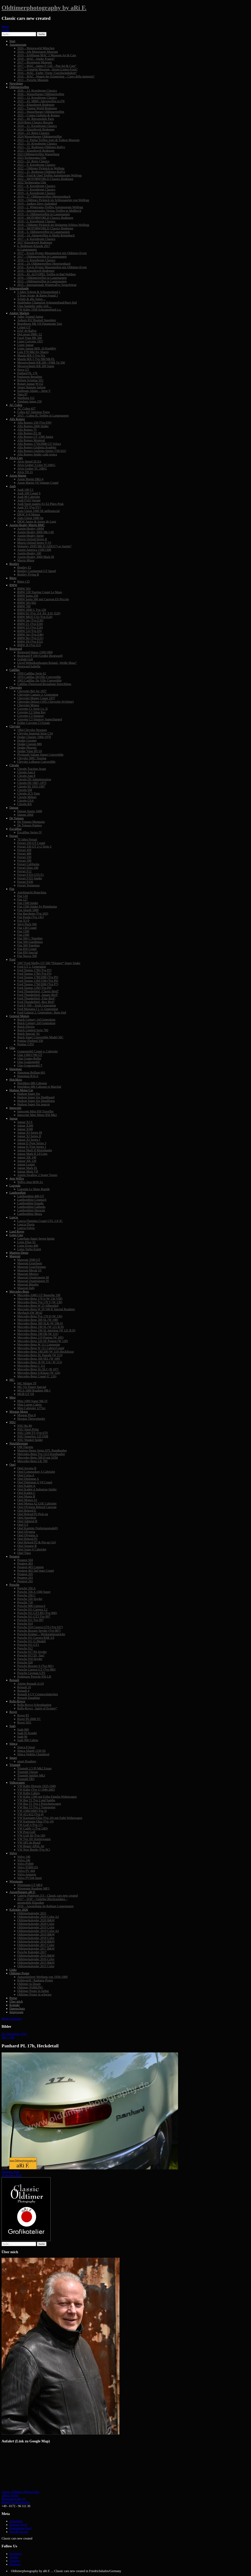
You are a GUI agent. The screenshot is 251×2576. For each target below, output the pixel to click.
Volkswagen (17, 1782)
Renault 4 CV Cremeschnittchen (37, 1694)
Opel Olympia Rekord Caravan (36, 1507)
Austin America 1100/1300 (34, 549)
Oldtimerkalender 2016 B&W (36, 1955)
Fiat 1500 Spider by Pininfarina (37, 906)
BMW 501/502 (26, 602)
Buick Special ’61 (28, 1033)
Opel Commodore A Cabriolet (36, 1471)
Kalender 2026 (18, 1909)
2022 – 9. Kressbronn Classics (36, 164)
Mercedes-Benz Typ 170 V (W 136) (39, 1302)
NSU (12, 1422)
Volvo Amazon (26, 1874)
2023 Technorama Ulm (31, 157)
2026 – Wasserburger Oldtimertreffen (40, 94)
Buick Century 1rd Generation (36, 1019)
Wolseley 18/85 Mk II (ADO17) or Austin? (44, 546)
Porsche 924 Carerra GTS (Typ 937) (40, 1627)
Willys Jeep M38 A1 (30, 1182)
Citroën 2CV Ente (28, 793)
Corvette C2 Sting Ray (31, 712)
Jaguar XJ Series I (28, 1139)
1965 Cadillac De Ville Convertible (39, 680)
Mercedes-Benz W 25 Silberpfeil (37, 1305)
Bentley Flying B (28, 574)
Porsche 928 (25, 1662)
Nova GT (23, 369)
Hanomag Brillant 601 (31, 1072)
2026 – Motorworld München (36, 48)
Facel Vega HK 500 (29, 337)
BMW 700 (24, 606)
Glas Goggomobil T (29, 1065)
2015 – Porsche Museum (32, 80)
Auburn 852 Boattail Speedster (36, 320)
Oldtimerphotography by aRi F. (44, 7)
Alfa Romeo (17, 419)
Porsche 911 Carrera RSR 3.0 (35, 1637)
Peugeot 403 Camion (30, 1567)
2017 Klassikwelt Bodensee (34, 242)
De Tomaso (16, 818)
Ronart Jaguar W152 (30, 383)
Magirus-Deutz (18, 1252)
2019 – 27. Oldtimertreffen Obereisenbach (43, 196)
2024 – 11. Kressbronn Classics (37, 126)
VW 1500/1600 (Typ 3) (32, 1810)
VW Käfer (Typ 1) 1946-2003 (36, 1789)
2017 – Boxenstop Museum (34, 62)
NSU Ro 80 (24, 1425)
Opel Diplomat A (28, 1478)
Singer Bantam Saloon (31, 387)
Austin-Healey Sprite (30, 535)
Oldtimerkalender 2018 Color (35, 1938)
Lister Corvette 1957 (30, 341)
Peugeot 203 (25, 1577)
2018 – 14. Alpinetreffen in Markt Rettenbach (46, 235)
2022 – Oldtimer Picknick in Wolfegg (41, 168)
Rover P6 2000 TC (29, 1719)
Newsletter (16, 83)
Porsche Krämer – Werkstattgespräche (41, 1634)
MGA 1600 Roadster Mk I (33, 1390)
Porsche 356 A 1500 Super (34, 1591)
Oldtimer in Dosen (29, 1984)
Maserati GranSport (29, 1263)
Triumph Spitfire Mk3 (31, 1775)
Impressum (16, 2012)
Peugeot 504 (25, 1560)
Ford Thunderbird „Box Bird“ (36, 1002)
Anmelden (16, 2521)
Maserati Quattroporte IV (33, 1281)
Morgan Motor (18, 1411)
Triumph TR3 (26, 1779)
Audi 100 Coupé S (29, 493)
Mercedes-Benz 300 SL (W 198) (37, 1319)
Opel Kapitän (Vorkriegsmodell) (37, 1528)
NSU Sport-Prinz (28, 1429)
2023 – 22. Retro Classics (33, 161)
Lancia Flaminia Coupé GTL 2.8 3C (40, 1221)
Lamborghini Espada (30, 1203)
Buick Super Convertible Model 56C (40, 1037)
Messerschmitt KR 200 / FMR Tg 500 (41, 362)
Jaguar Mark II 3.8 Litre (32, 1153)
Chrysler (14, 726)
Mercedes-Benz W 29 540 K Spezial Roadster (46, 1309)
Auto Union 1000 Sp (30, 518)
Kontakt (14, 2005)
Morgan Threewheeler (31, 1418)
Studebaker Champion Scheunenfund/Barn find (47, 302)
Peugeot (14, 1556)
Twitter (13, 2557)
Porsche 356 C (26, 1595)
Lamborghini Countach (31, 1199)
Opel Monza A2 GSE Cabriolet (36, 1503)
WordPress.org (18, 2531)
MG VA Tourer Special (31, 1387)
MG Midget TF (26, 1383)
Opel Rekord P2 (27, 1538)
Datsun (13, 807)
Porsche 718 (25, 1602)
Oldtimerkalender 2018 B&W (36, 1941)
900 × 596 (8, 2037)
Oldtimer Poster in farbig (33, 1991)
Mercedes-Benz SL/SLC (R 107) (37, 1369)
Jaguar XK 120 (26, 1161)
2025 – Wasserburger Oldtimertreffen (40, 111)
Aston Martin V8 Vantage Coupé (37, 482)
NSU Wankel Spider (30, 1440)
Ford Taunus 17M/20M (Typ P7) (37, 984)
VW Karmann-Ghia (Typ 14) (35, 1821)
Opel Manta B (26, 1496)
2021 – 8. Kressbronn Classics (36, 186)
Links (12, 1969)
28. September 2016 (14, 2034)
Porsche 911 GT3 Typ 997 (33, 1616)
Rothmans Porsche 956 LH (34, 1676)
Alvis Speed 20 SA (29, 461)
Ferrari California (28, 864)
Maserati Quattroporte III (33, 1277)
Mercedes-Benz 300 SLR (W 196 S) (40, 1323)
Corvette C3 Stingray (30, 715)
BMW (13, 585)
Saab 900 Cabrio (27, 1740)
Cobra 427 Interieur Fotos (33, 412)
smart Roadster (26, 1761)
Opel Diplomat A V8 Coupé (34, 1482)
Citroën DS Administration (34, 779)
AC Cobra (15, 405)
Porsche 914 (25, 1623)
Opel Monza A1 (27, 1500)
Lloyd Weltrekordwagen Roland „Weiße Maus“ (47, 662)
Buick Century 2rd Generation (36, 1023)
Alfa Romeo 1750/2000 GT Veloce (39, 443)
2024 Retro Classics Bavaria (35, 122)
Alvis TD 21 (25, 472)
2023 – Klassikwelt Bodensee (36, 150)
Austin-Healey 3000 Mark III (35, 556)
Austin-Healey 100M (30, 528)
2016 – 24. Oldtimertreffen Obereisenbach (43, 263)
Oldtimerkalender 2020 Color (35, 1923)
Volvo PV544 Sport (29, 1878)
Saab (12, 1726)
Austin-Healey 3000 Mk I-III (35, 532)
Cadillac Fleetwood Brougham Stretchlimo (44, 684)
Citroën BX (24, 804)
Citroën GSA (25, 800)
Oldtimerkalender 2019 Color (35, 1927)
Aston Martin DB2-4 (30, 479)
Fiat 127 (22, 899)
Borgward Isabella (28, 666)
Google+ (14, 2560)
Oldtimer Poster (19, 1973)
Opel (12, 1464)
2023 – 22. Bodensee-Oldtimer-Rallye (41, 147)
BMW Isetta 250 (27, 595)
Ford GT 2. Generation (31, 966)
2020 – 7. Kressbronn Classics (36, 189)
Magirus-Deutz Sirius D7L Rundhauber (42, 1450)
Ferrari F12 (24, 871)
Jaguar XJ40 (25, 1129)
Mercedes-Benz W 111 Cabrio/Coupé (40, 1348)
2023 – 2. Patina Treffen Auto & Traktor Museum (48, 140)
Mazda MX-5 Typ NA (31, 355)
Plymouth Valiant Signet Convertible (40, 754)
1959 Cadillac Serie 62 (31, 673)
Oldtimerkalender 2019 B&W (36, 1934)
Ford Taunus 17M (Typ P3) (34, 973)
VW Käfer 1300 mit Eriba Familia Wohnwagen (47, 1796)
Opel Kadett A (26, 1485)
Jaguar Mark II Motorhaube (34, 1150)
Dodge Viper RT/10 (29, 751)
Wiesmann (16, 1881)
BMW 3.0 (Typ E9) (29, 631)
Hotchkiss (15, 1079)
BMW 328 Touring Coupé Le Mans (39, 592)
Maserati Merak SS (29, 1270)
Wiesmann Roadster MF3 (33, 1888)
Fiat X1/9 (23, 920)
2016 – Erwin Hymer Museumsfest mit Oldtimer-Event (52, 267)
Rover (13, 1712)
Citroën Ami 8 (26, 775)
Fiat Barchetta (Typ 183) (32, 913)
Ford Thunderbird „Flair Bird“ (36, 998)
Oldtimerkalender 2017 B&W (36, 1948)
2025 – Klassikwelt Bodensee (36, 104)
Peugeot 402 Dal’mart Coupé (35, 1570)
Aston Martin (17, 475)
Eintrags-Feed (18, 2524)
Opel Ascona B (26, 1468)
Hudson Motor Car (21, 1090)
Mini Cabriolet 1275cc (31, 1408)
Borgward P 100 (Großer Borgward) (40, 655)
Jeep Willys (16, 1178)
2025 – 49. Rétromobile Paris (35, 118)
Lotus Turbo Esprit (29, 1249)
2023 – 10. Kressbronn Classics (37, 143)
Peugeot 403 (25, 1563)
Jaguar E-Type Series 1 (31, 1146)
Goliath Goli (25, 659)
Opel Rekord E (26, 1510)
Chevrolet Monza (28, 705)
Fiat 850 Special (27, 952)
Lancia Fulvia (26, 1228)
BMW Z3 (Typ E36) (30, 627)
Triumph (14, 1765)
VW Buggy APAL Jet (30, 1846)
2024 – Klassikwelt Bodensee (36, 129)
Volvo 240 (23, 1860)
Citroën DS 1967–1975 (31, 783)
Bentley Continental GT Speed (36, 571)
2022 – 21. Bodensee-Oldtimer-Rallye (41, 171)
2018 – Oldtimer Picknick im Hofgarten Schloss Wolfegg (53, 224)
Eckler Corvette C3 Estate (33, 723)
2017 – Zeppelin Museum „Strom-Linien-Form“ (47, 69)
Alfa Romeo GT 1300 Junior (35, 436)
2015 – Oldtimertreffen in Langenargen (42, 281)
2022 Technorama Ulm (31, 182)
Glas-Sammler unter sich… (34, 306)
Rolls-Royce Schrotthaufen (34, 1704)
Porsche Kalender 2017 (31, 1952)
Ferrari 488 (24, 853)
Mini (12, 1397)
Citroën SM (24, 790)
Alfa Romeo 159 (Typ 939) (34, 422)
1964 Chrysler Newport (32, 730)
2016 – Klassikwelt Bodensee (36, 270)
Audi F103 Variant (29, 500)
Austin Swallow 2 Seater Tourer (37, 1175)
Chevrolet (15, 687)
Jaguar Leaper (26, 1164)
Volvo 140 (23, 1856)
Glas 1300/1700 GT (29, 1055)
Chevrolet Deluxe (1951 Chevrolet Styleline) (45, 701)
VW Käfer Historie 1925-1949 (36, 1786)
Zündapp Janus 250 (29, 401)
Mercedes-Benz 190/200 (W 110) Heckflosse (45, 1351)
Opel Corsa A (25, 1475)
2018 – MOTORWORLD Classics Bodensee (45, 228)
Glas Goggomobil (28, 1062)
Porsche (14, 1584)
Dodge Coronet (26, 740)
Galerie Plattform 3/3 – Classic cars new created (47, 1895)
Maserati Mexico (28, 1274)
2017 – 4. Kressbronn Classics (36, 239)
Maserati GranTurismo (31, 1266)
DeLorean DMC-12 (29, 334)
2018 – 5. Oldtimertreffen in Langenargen (43, 232)
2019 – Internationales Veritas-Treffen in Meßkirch (49, 210)
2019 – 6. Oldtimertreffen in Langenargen (43, 214)
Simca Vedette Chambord (33, 1754)
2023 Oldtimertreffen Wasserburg (38, 154)
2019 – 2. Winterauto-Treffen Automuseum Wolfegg (50, 207)
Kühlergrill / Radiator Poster (35, 1980)
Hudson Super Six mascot (33, 1104)
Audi (12, 486)
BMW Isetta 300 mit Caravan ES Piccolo (43, 599)
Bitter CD (23, 581)
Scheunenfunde (19, 288)
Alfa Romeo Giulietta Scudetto (36, 447)
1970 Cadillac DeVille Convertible (39, 677)
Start (12, 41)
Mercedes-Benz (19, 1291)
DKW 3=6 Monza (28, 514)
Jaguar (13, 1118)
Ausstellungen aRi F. (22, 1892)
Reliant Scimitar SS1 (30, 380)
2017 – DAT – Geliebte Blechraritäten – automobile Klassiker (42, 1900)
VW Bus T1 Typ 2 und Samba (36, 1800)
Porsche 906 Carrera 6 (31, 1606)
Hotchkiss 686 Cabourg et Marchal (39, 1086)
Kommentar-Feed (20, 2528)
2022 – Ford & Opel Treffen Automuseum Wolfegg (49, 175)
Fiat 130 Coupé (27, 927)
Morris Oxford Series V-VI (34, 542)
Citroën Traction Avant (31, 768)
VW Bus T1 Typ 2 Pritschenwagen (39, 1803)
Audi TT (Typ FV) (29, 507)
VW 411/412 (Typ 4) (30, 1814)
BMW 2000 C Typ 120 (31, 609)
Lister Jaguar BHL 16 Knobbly (36, 348)
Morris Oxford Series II (32, 539)
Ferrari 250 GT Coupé (31, 843)
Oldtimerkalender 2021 (31, 1913)
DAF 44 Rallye (26, 330)
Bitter (12, 578)
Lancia (13, 1217)
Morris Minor (26, 560)
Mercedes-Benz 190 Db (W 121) (37, 1334)
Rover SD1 (24, 1722)
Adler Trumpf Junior (30, 316)
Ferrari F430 (25, 881)
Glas (12, 1047)
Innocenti (15, 1108)
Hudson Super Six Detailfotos (36, 1100)
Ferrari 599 (24, 860)
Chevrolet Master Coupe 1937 (36, 698)
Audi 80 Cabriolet (28, 496)
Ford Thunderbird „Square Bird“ (37, 994)
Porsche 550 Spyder (29, 1599)
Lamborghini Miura (29, 1213)
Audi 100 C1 (25, 489)
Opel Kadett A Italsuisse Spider (37, 1489)
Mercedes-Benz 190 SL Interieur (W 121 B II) (46, 1330)
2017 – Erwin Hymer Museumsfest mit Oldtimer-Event (52, 253)
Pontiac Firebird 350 (30, 1040)
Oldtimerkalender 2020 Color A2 (38, 1916)
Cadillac (14, 670)
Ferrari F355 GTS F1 (30, 874)
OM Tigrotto (25, 1447)
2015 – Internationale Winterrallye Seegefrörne (46, 285)
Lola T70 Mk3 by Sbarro (33, 352)
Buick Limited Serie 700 (32, 1030)
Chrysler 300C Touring (31, 758)
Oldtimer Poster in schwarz (34, 1994)
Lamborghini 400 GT (30, 1196)
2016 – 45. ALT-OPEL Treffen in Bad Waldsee (46, 274)
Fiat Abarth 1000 (27, 910)
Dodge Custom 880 (29, 744)
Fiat (11, 889)
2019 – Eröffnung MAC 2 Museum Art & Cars (46, 55)
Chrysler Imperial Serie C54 (35, 733)
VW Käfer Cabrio (28, 1793)
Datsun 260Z (25, 814)
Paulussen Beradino (29, 376)
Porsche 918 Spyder (29, 1659)
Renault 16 (24, 1687)
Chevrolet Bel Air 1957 (32, 691)
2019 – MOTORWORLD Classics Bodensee (45, 217)
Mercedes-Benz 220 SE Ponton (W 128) (42, 1341)
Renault (14, 1680)
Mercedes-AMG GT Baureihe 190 (38, 1295)
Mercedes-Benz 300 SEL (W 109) (38, 1358)
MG (12, 1380)
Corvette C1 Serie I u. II (32, 708)
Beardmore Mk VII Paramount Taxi (39, 323)
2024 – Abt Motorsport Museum (37, 51)
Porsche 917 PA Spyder (32, 1651)
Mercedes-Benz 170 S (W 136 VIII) (39, 1298)
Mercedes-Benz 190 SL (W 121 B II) (40, 1327)
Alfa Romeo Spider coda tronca (37, 454)
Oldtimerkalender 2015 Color (35, 1966)
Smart (13, 1757)
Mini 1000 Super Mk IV (32, 1401)
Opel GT (22, 1524)
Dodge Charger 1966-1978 (34, 737)
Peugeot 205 (25, 1574)
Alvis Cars (16, 458)
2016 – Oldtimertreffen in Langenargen (42, 277)
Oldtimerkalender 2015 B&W (36, 1962)
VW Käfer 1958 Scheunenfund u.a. (39, 309)
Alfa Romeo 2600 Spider (33, 426)
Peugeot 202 (25, 1581)
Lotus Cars (16, 1235)
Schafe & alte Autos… (31, 299)
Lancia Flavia (26, 1224)
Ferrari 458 (24, 850)
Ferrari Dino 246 (27, 867)
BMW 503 (24, 588)
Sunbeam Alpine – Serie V (34, 390)
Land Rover (16, 1231)
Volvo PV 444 (26, 1870)
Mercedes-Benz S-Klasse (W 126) (38, 1372)
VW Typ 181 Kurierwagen (34, 1839)
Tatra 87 (22, 394)
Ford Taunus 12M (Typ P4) (34, 987)
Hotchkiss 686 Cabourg (32, 1083)
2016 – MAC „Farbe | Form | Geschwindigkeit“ (47, 73)
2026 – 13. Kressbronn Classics (37, 90)
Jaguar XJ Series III (29, 1132)
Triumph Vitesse (27, 1772)
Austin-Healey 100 (29, 553)
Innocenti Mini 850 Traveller (35, 1111)
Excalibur (15, 828)
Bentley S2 (24, 567)
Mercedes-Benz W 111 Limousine (38, 1344)
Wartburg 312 (26, 398)
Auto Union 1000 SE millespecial (38, 511)
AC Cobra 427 (26, 408)
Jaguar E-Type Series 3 (31, 1143)
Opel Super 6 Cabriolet (31, 1549)
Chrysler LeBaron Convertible (36, 761)
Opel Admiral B (27, 1521)
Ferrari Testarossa (28, 885)
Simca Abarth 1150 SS (31, 1750)
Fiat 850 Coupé (27, 949)
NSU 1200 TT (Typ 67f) (32, 1432)
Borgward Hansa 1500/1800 (35, 652)
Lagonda (14, 1185)
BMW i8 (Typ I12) (29, 645)
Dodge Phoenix (27, 747)
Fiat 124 (22, 896)
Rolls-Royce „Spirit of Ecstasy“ (37, 1708)
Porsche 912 (25, 1648)
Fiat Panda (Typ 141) (30, 917)
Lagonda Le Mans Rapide (33, 1189)
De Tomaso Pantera (29, 825)
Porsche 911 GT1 (28, 1644)
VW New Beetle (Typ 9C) (33, 1849)
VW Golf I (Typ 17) (29, 1825)
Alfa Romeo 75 (27, 429)
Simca (13, 1743)
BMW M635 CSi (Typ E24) (34, 617)
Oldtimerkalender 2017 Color (35, 1945)
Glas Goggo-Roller (29, 1058)
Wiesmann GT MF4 (29, 1885)
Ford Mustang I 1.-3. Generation (37, 1009)
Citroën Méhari (26, 797)
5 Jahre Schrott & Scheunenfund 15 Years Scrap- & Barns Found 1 (38, 293)
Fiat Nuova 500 (27, 956)
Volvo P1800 (25, 1863)
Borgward (15, 648)
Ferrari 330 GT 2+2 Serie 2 (34, 846)
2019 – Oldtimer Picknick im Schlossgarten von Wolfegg (53, 200)
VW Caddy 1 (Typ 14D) (32, 1828)
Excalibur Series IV (29, 832)
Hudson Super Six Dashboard (36, 1097)
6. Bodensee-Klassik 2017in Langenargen (33, 247)
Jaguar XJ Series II (29, 1136)
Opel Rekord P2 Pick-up (32, 1514)
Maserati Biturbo (28, 1284)
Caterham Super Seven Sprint (36, 1238)
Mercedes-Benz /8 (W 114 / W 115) (39, 1362)
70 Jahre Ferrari (27, 839)
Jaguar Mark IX (27, 1168)
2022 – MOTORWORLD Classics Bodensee (45, 179)
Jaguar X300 (25, 1125)
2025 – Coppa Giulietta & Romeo (38, 115)
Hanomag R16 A (27, 1076)
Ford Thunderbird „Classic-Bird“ (38, 991)
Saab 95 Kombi (27, 1733)
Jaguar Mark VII (27, 1171)
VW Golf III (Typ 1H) (31, 1835)
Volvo (13, 1853)
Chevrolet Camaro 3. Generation (37, 694)
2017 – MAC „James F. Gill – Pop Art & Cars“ (46, 66)
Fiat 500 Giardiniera (30, 942)
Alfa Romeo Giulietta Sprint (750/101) (41, 451)
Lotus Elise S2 (26, 1242)
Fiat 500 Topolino (28, 945)
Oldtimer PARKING (30, 1987)
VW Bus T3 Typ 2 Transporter (36, 1807)
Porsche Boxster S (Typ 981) (35, 1666)
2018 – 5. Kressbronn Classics (36, 221)
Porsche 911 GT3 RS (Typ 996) (37, 1613)
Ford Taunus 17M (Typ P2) (34, 970)
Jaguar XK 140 (26, 1157)
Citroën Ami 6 (26, 772)
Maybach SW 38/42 (29, 1312)
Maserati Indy (26, 1288)
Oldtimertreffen (19, 87)
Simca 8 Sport (26, 1747)
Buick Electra (26, 1026)
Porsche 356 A (26, 1588)
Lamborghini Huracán (31, 1210)
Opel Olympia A (27, 1535)
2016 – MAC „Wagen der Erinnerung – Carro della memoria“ (56, 76)
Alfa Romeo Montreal (31, 440)
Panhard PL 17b (27, 373)
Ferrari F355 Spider (29, 878)
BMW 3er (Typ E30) (30, 620)
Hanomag (15, 1069)
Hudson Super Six (28, 1093)
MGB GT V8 (25, 1394)
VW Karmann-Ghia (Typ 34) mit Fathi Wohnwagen (49, 1818)
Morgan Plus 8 (26, 1415)
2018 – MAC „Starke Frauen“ (36, 58)
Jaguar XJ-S (25, 1122)
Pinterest (14, 2564)
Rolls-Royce (17, 1701)
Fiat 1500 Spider (27, 903)
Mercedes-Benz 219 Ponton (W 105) (40, 1337)
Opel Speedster (26, 1517)
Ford (12, 959)
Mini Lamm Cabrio (29, 1404)
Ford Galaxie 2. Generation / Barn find (41, 1012)
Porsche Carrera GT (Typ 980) (36, 1669)
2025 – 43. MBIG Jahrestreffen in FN (41, 101)
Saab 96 (22, 1736)
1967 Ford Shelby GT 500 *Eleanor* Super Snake (48, 963)
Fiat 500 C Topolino (30, 938)
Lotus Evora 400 (27, 1245)
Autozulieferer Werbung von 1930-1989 (42, 1976)
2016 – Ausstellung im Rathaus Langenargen (45, 1906)
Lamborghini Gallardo (31, 1206)
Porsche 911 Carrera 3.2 (32, 1609)
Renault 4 (23, 1690)
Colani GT (24, 327)
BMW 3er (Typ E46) (30, 634)
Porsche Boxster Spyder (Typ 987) (39, 1630)
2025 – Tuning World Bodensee (37, 108)
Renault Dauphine (28, 1697)
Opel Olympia (26, 1531)
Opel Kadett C (26, 1493)
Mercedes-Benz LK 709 (32, 1461)
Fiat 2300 (23, 934)
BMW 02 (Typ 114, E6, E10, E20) (38, 613)
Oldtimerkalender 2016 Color (35, 1959)
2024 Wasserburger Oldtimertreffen (39, 136)
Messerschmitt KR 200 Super (35, 366)
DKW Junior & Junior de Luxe (36, 521)
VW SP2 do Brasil (28, 1842)
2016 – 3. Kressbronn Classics (36, 260)
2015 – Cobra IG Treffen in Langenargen (43, 415)
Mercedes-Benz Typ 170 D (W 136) (39, 1316)
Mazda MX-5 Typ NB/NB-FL (36, 359)
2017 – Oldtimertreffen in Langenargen (42, 256)
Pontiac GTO (25, 1044)
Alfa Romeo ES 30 (29, 433)
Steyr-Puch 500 (27, 924)
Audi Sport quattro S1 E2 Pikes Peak (40, 504)
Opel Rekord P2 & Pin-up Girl (36, 1542)
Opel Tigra (24, 1553)
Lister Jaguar (25, 345)
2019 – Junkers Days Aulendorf (37, 203)
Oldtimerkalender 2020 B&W (36, 1920)
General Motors (19, 1016)
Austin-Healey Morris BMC (27, 525)
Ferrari (13, 836)
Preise (13, 1998)
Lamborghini (17, 1192)
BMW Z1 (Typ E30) (30, 624)
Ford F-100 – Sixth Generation (36, 1005)
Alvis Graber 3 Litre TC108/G (36, 465)
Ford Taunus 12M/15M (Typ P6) (37, 980)
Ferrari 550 (24, 857)
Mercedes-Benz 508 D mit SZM (37, 1457)
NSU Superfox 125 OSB (32, 1436)
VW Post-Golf (26, 1832)
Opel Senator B (27, 1546)
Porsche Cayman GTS (31, 1673)
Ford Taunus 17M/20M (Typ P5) (37, 977)
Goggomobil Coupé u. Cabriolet (37, 1051)
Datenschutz (17, 2008)
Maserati (14, 1256)
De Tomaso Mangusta (31, 821)
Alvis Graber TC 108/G (32, 468)
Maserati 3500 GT (28, 1259)
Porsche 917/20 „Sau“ (31, 1655)
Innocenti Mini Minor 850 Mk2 (37, 1115)
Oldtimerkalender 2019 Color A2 (38, 1931)
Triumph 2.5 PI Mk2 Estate (34, 1768)
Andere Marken (19, 313)
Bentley (14, 564)
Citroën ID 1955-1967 (31, 786)
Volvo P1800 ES (27, 1867)
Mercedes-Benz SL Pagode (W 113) (39, 1355)
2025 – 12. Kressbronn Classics (37, 97)
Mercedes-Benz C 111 (31, 1365)
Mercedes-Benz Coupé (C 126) (36, 1376)
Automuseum (17, 44)
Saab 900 (23, 1729)
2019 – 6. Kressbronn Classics (36, 193)
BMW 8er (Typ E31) (30, 638)
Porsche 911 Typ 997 (30, 1620)
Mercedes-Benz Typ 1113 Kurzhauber (41, 1454)
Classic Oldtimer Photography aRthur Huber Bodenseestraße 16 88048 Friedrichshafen (21, 2497)
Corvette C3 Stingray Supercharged (39, 719)
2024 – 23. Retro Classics (33, 133)
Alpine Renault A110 (30, 1683)
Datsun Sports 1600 (29, 811)
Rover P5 (23, 1715)
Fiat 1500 (23, 931)
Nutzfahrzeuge (18, 1443)
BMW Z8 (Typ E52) (30, 641)
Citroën (14, 765)
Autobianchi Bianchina (31, 892)
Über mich (16, 2001)
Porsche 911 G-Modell (31, 1641)
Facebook (15, 2553)
